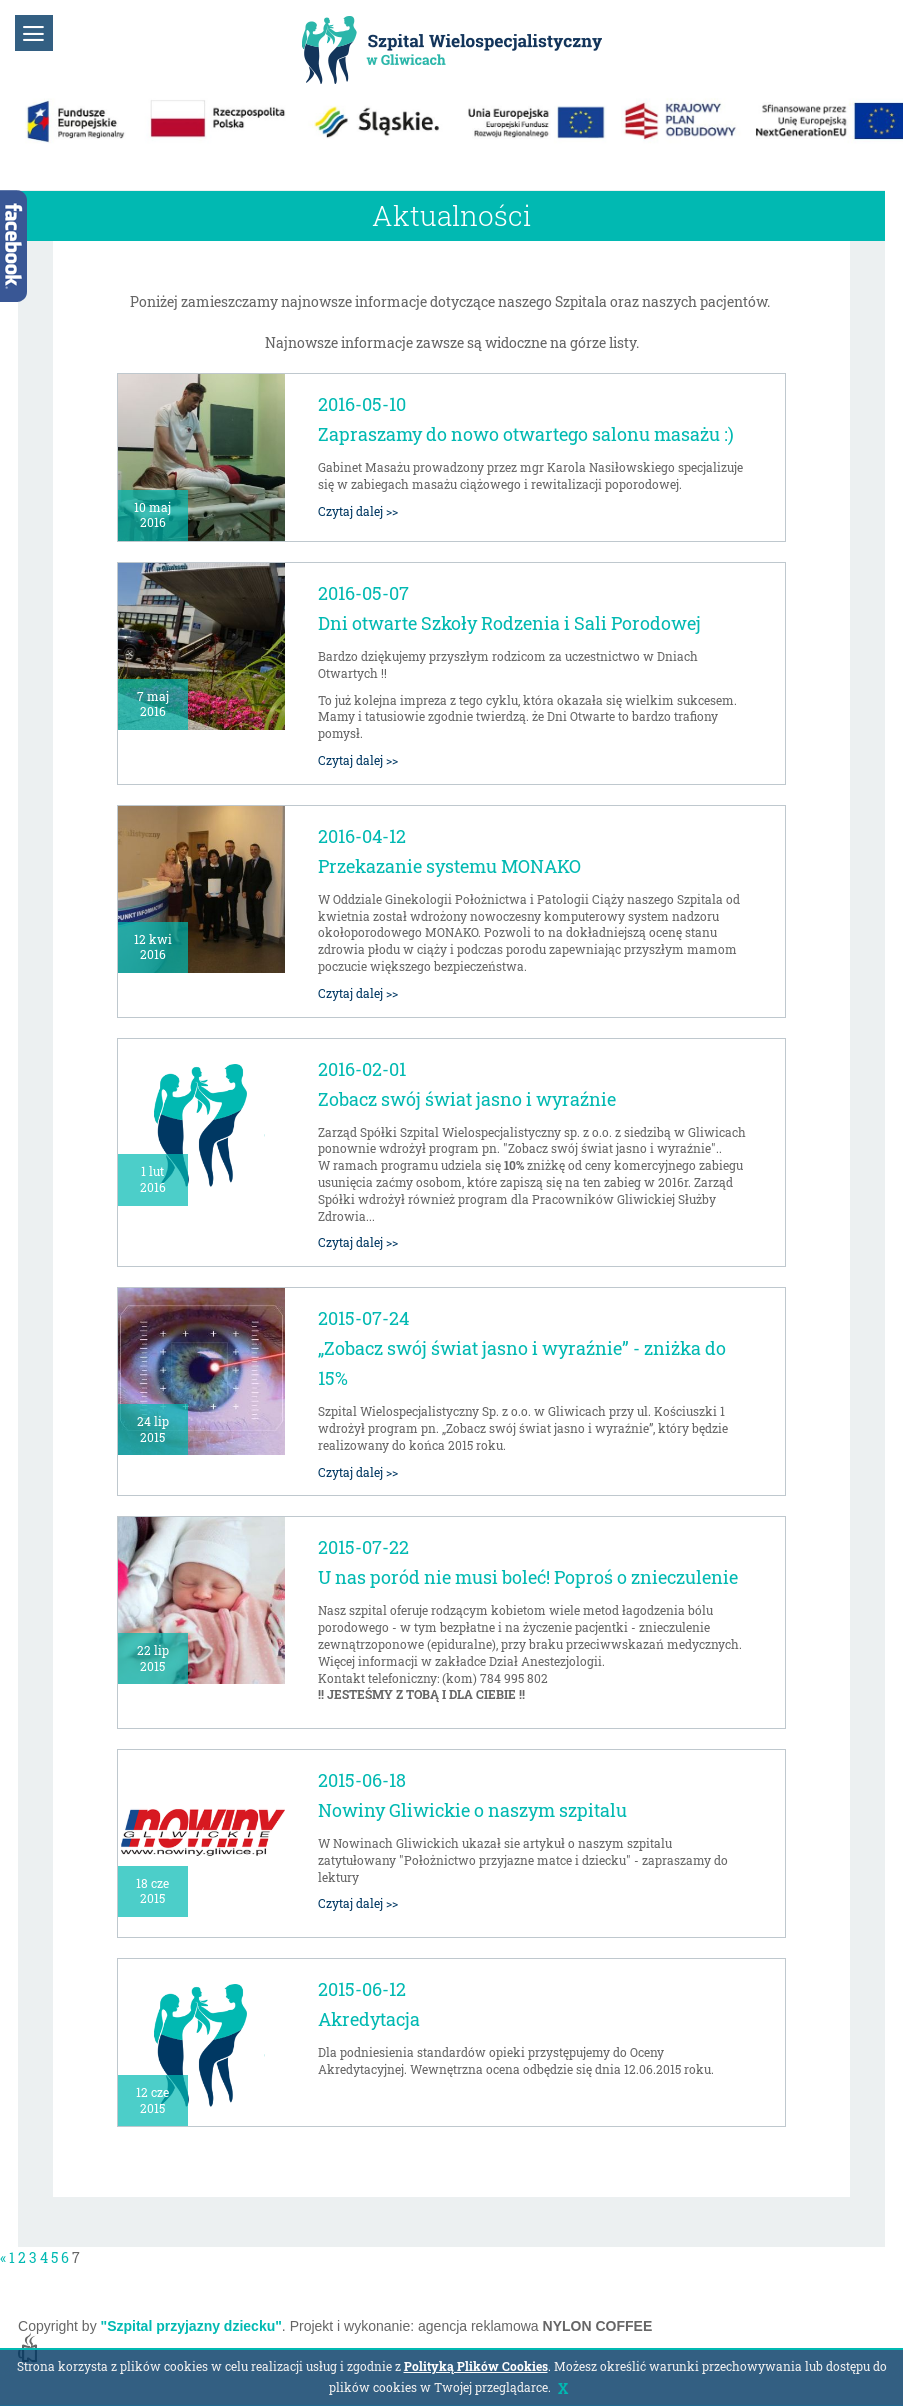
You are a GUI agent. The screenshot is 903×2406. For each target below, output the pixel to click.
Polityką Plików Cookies (476, 2366)
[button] (34, 33)
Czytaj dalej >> (358, 511)
